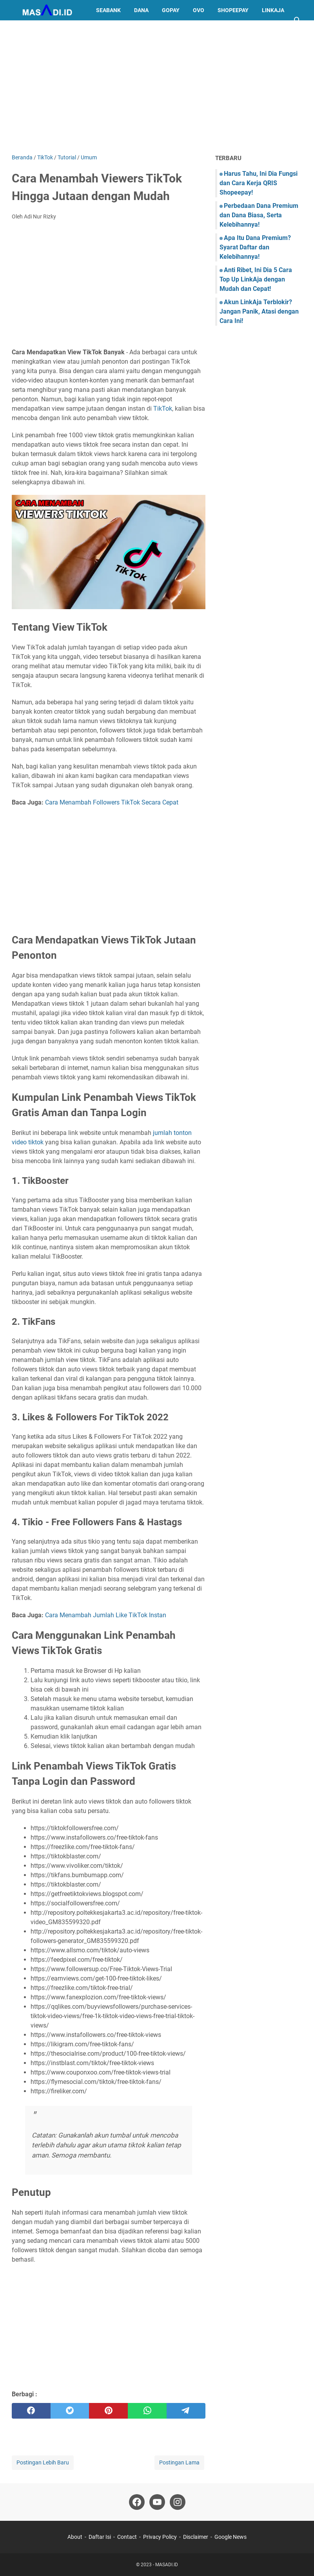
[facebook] (31, 2411)
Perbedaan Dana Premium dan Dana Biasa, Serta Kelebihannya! (259, 215)
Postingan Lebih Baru (42, 2462)
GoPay (171, 10)
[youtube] (157, 2502)
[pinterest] (108, 2411)
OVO (198, 10)
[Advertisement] (157, 87)
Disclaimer (195, 2537)
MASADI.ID (166, 2564)
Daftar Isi (100, 2537)
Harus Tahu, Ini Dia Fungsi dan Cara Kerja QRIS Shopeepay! (259, 183)
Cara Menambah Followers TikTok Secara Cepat (111, 802)
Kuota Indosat (39, 30)
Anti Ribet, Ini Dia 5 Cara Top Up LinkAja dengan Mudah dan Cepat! (256, 279)
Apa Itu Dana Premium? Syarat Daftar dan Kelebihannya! (255, 247)
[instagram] (177, 2502)
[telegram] (186, 2411)
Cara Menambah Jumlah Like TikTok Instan (105, 1615)
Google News (230, 2537)
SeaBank (108, 10)
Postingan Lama (179, 2462)
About (74, 2537)
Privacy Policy (160, 2537)
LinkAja (273, 10)
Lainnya (84, 30)
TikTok (162, 408)
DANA (141, 10)
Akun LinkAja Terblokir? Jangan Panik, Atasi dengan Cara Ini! (259, 311)
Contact (127, 2537)
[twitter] (70, 2411)
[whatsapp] (147, 2411)
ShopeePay (233, 10)
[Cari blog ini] (297, 20)
